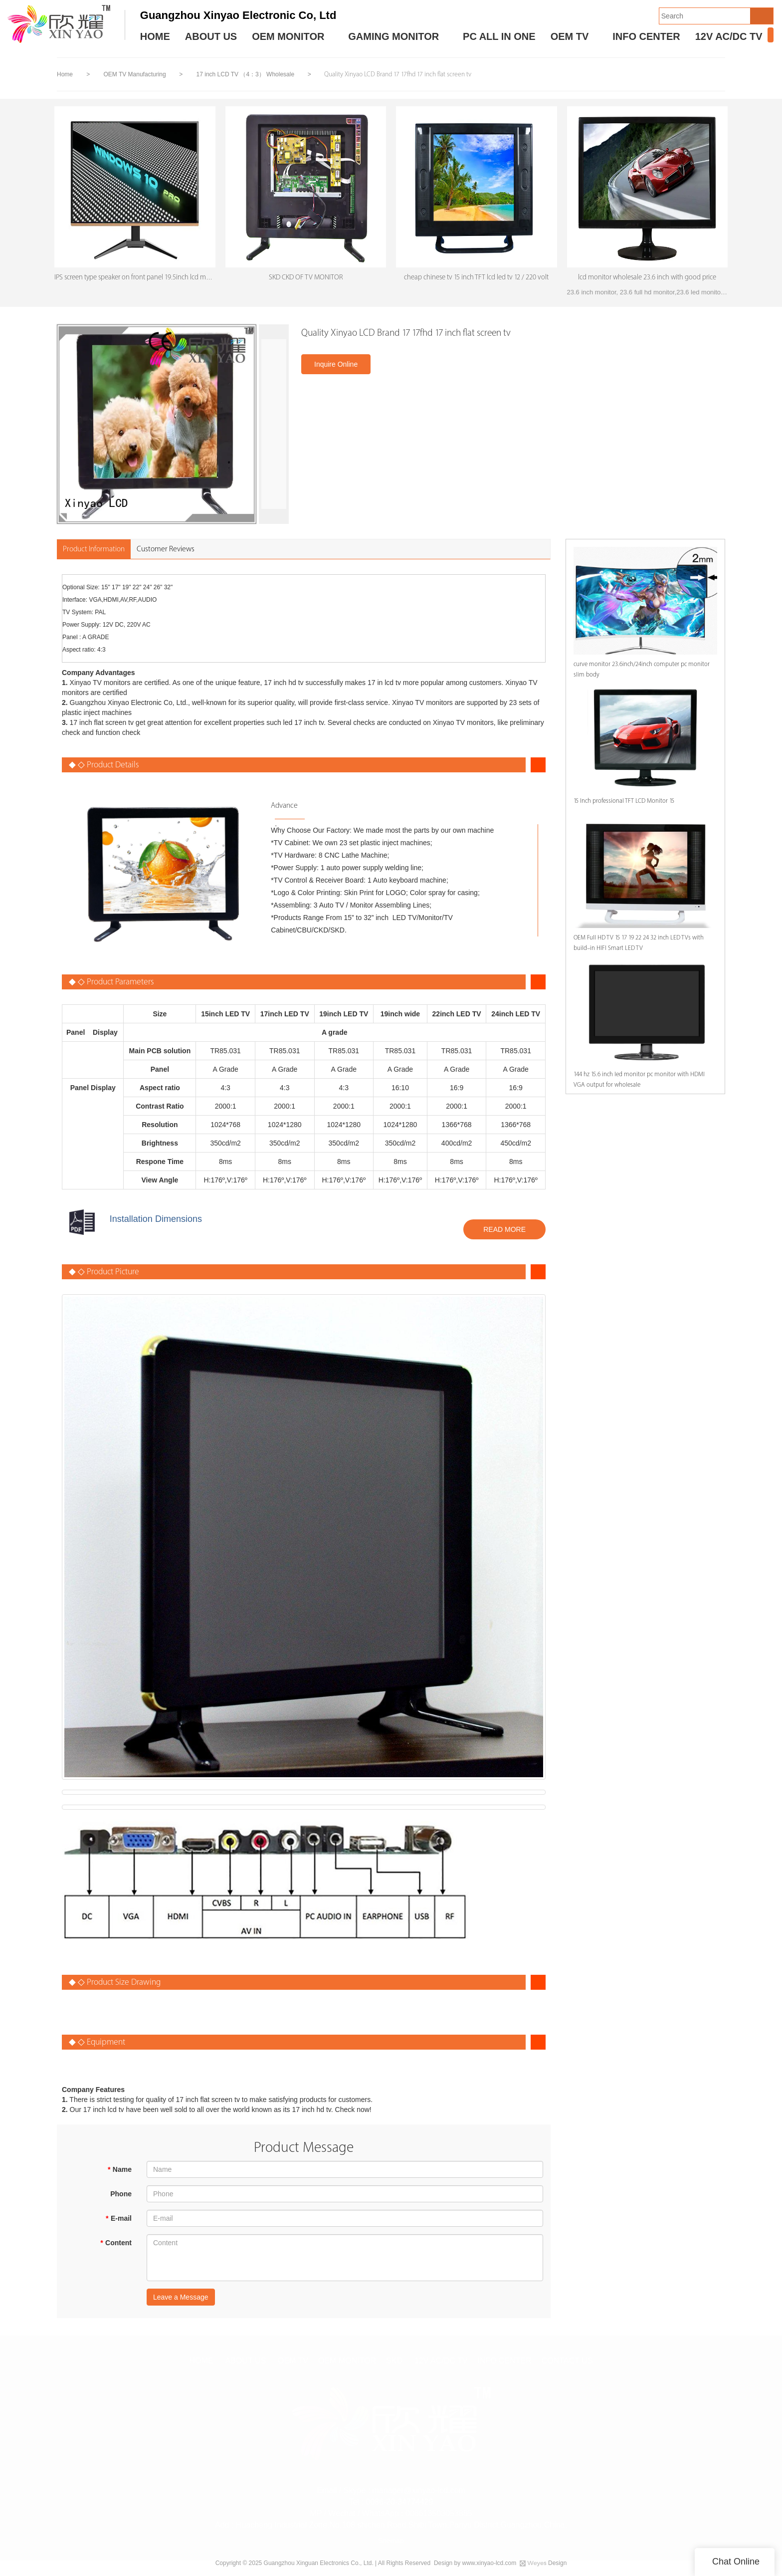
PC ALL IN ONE (499, 36)
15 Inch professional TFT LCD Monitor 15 (619, 803)
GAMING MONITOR (393, 36)
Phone (121, 2197)
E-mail (119, 2221)
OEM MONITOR (288, 36)
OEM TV (570, 36)
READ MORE (504, 1232)
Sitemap (390, 2541)
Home (65, 74)
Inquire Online (336, 367)
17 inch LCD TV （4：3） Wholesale (246, 74)
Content (116, 2246)
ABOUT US (211, 36)
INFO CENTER (646, 36)
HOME (155, 36)
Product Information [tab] (94, 552)
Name (119, 2172)
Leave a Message (180, 2300)
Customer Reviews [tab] (166, 552)
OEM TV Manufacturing (135, 74)
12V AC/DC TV (729, 36)
